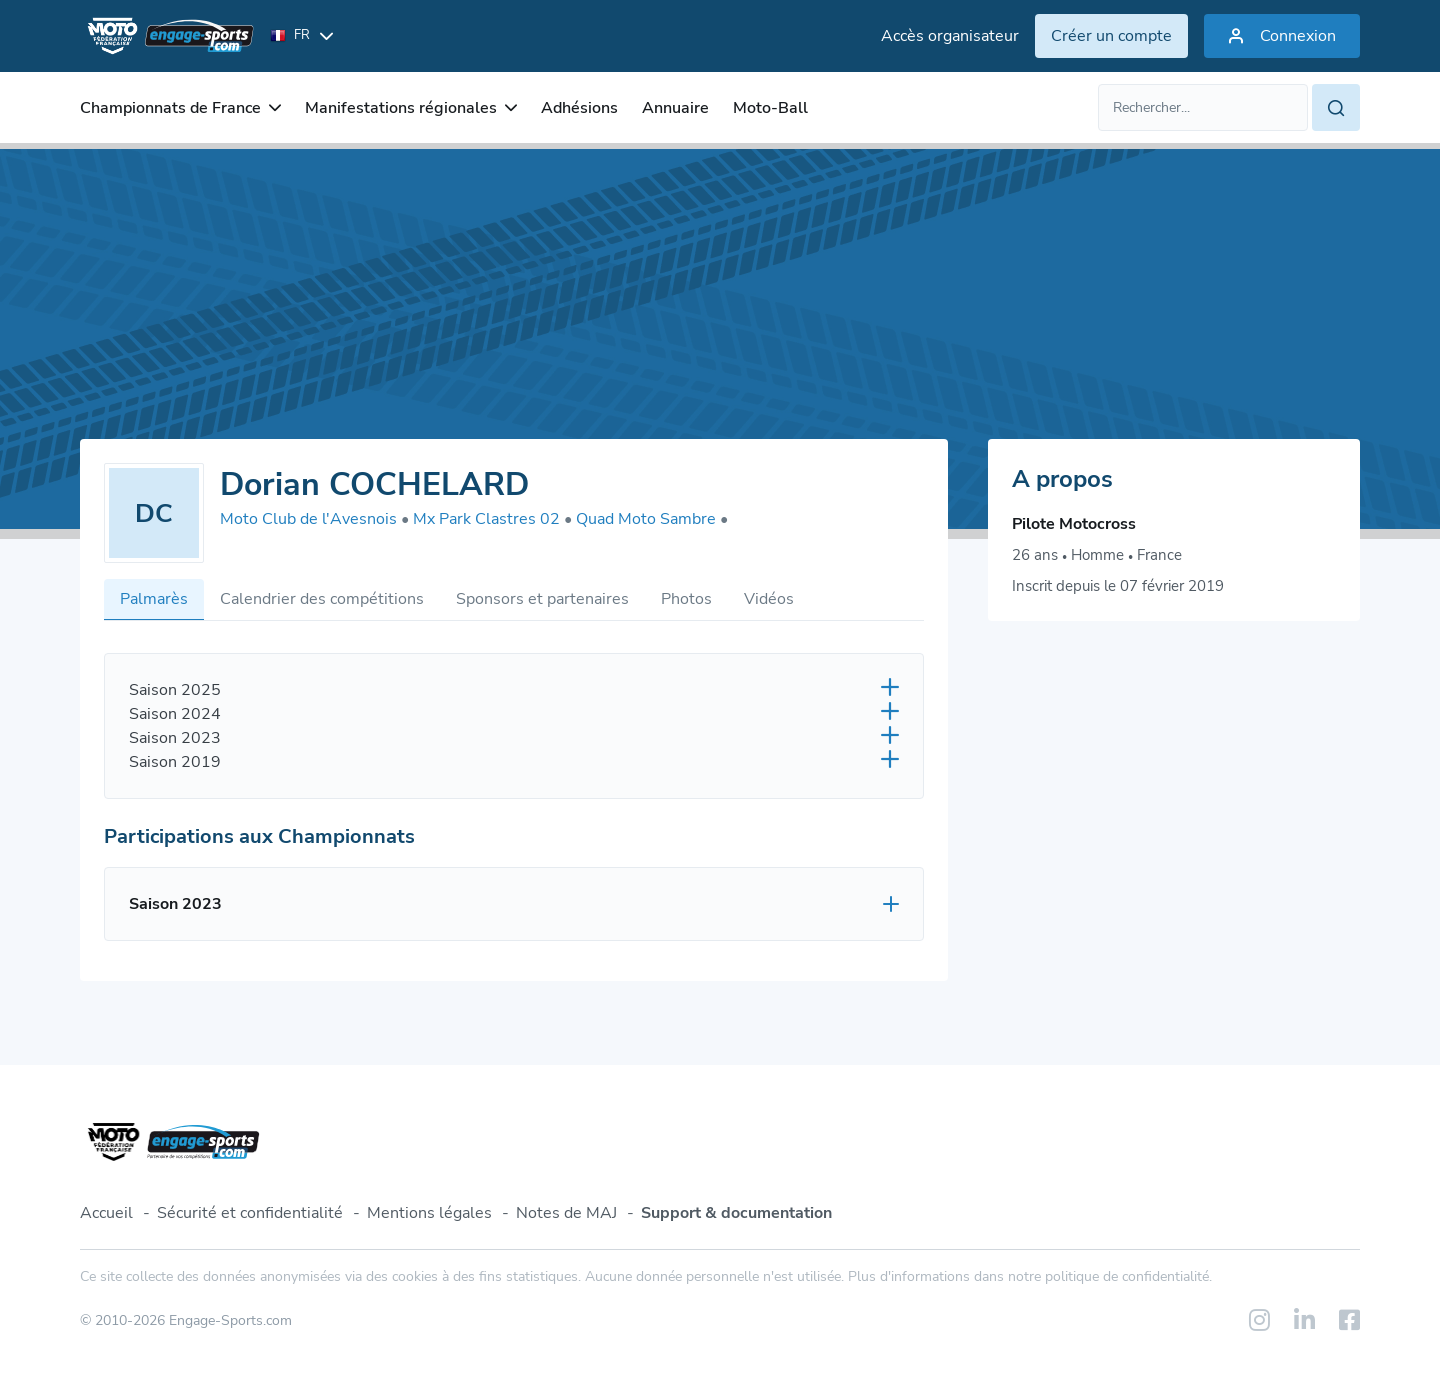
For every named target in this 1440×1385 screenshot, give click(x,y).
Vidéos (769, 599)
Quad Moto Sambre (652, 519)
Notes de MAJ (566, 1213)
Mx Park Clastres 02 (492, 519)
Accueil (106, 1213)
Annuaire (675, 108)
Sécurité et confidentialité (250, 1213)
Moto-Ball (770, 108)
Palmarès (154, 599)
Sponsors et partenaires (542, 599)
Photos (686, 599)
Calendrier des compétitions (322, 599)
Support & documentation (736, 1213)
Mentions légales (429, 1213)
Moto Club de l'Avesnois (314, 519)
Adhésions (579, 108)
